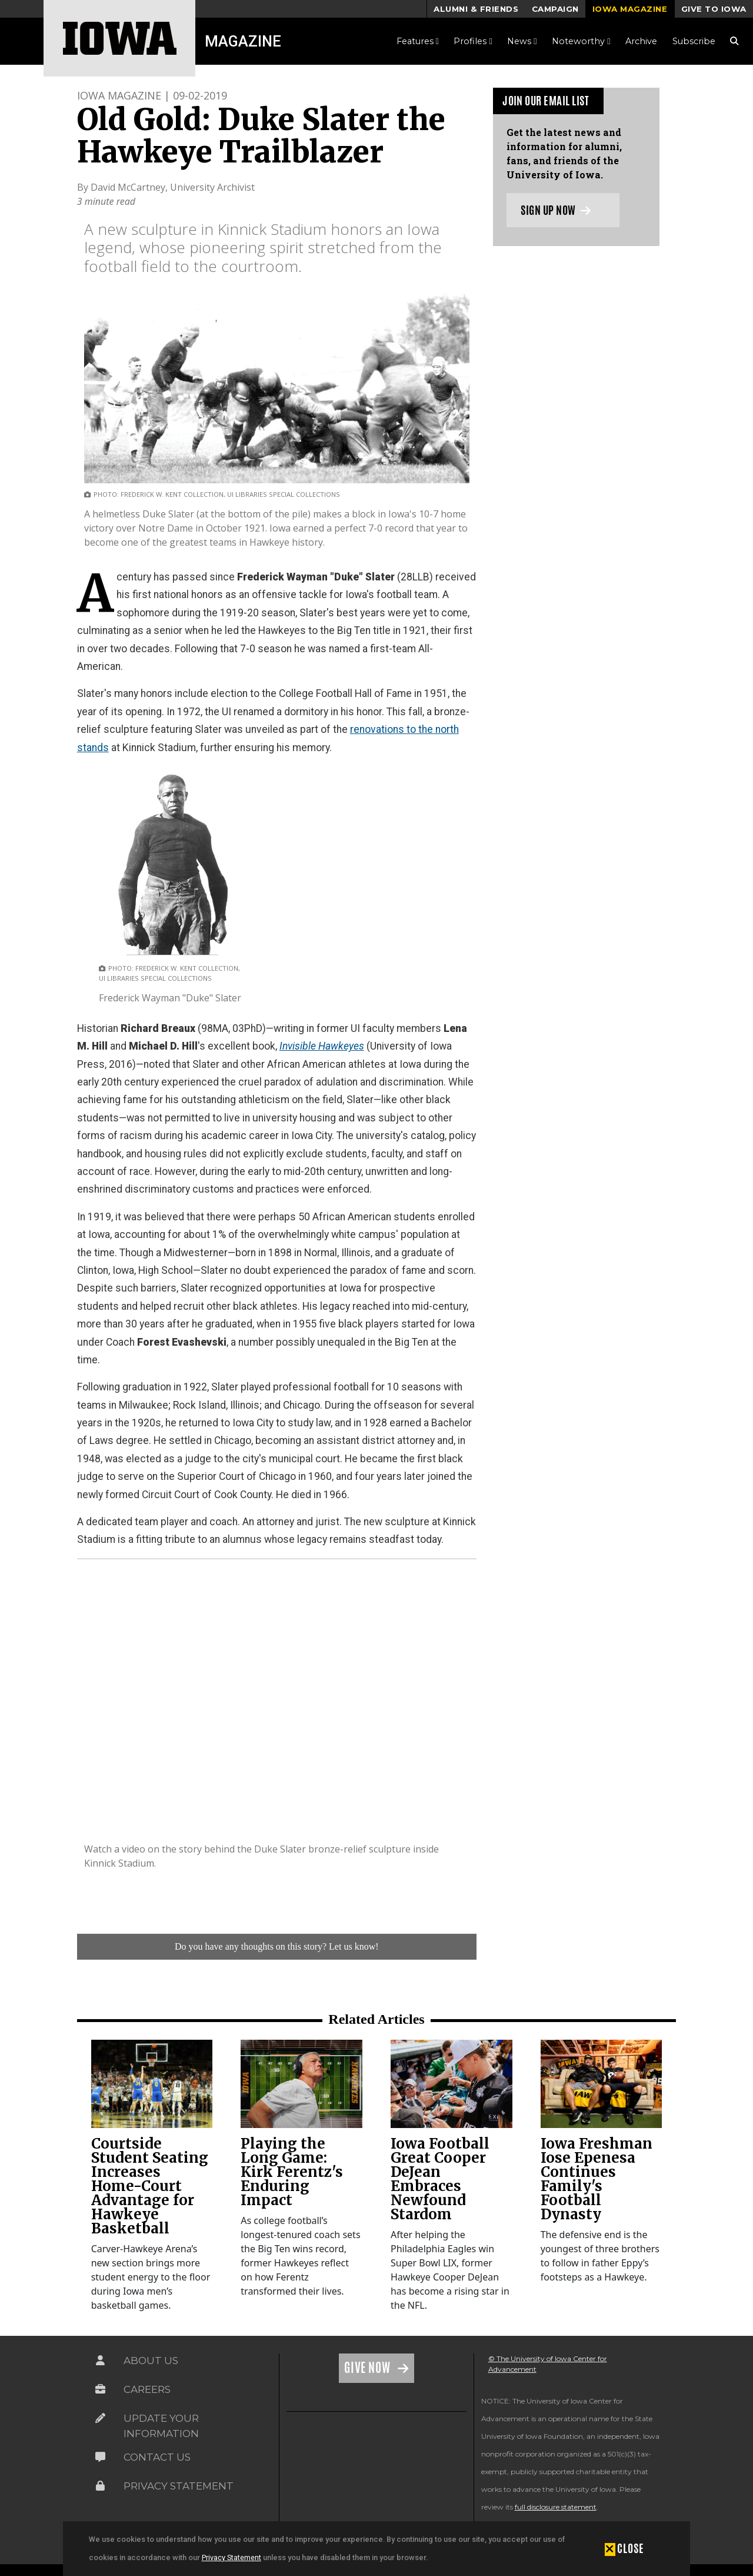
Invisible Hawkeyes (321, 1046)
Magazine (243, 41)
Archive (641, 41)
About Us (151, 2360)
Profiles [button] (473, 41)
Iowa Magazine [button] (630, 9)
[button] (624, 2548)
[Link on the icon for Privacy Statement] (100, 2486)
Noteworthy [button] (581, 41)
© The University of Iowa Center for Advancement (547, 2363)
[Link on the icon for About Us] (100, 2360)
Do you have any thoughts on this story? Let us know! (277, 1946)
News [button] (522, 41)
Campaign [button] (555, 9)
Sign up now (556, 210)
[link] (152, 2084)
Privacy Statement (231, 2557)
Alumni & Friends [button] (476, 9)
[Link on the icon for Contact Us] (100, 2457)
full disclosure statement (556, 2506)
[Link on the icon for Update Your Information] (100, 2418)
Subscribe (693, 41)
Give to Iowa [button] (714, 9)
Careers (147, 2389)
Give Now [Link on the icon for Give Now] (368, 2367)
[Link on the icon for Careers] (100, 2389)
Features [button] (418, 41)
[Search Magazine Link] (734, 41)
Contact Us (157, 2457)
